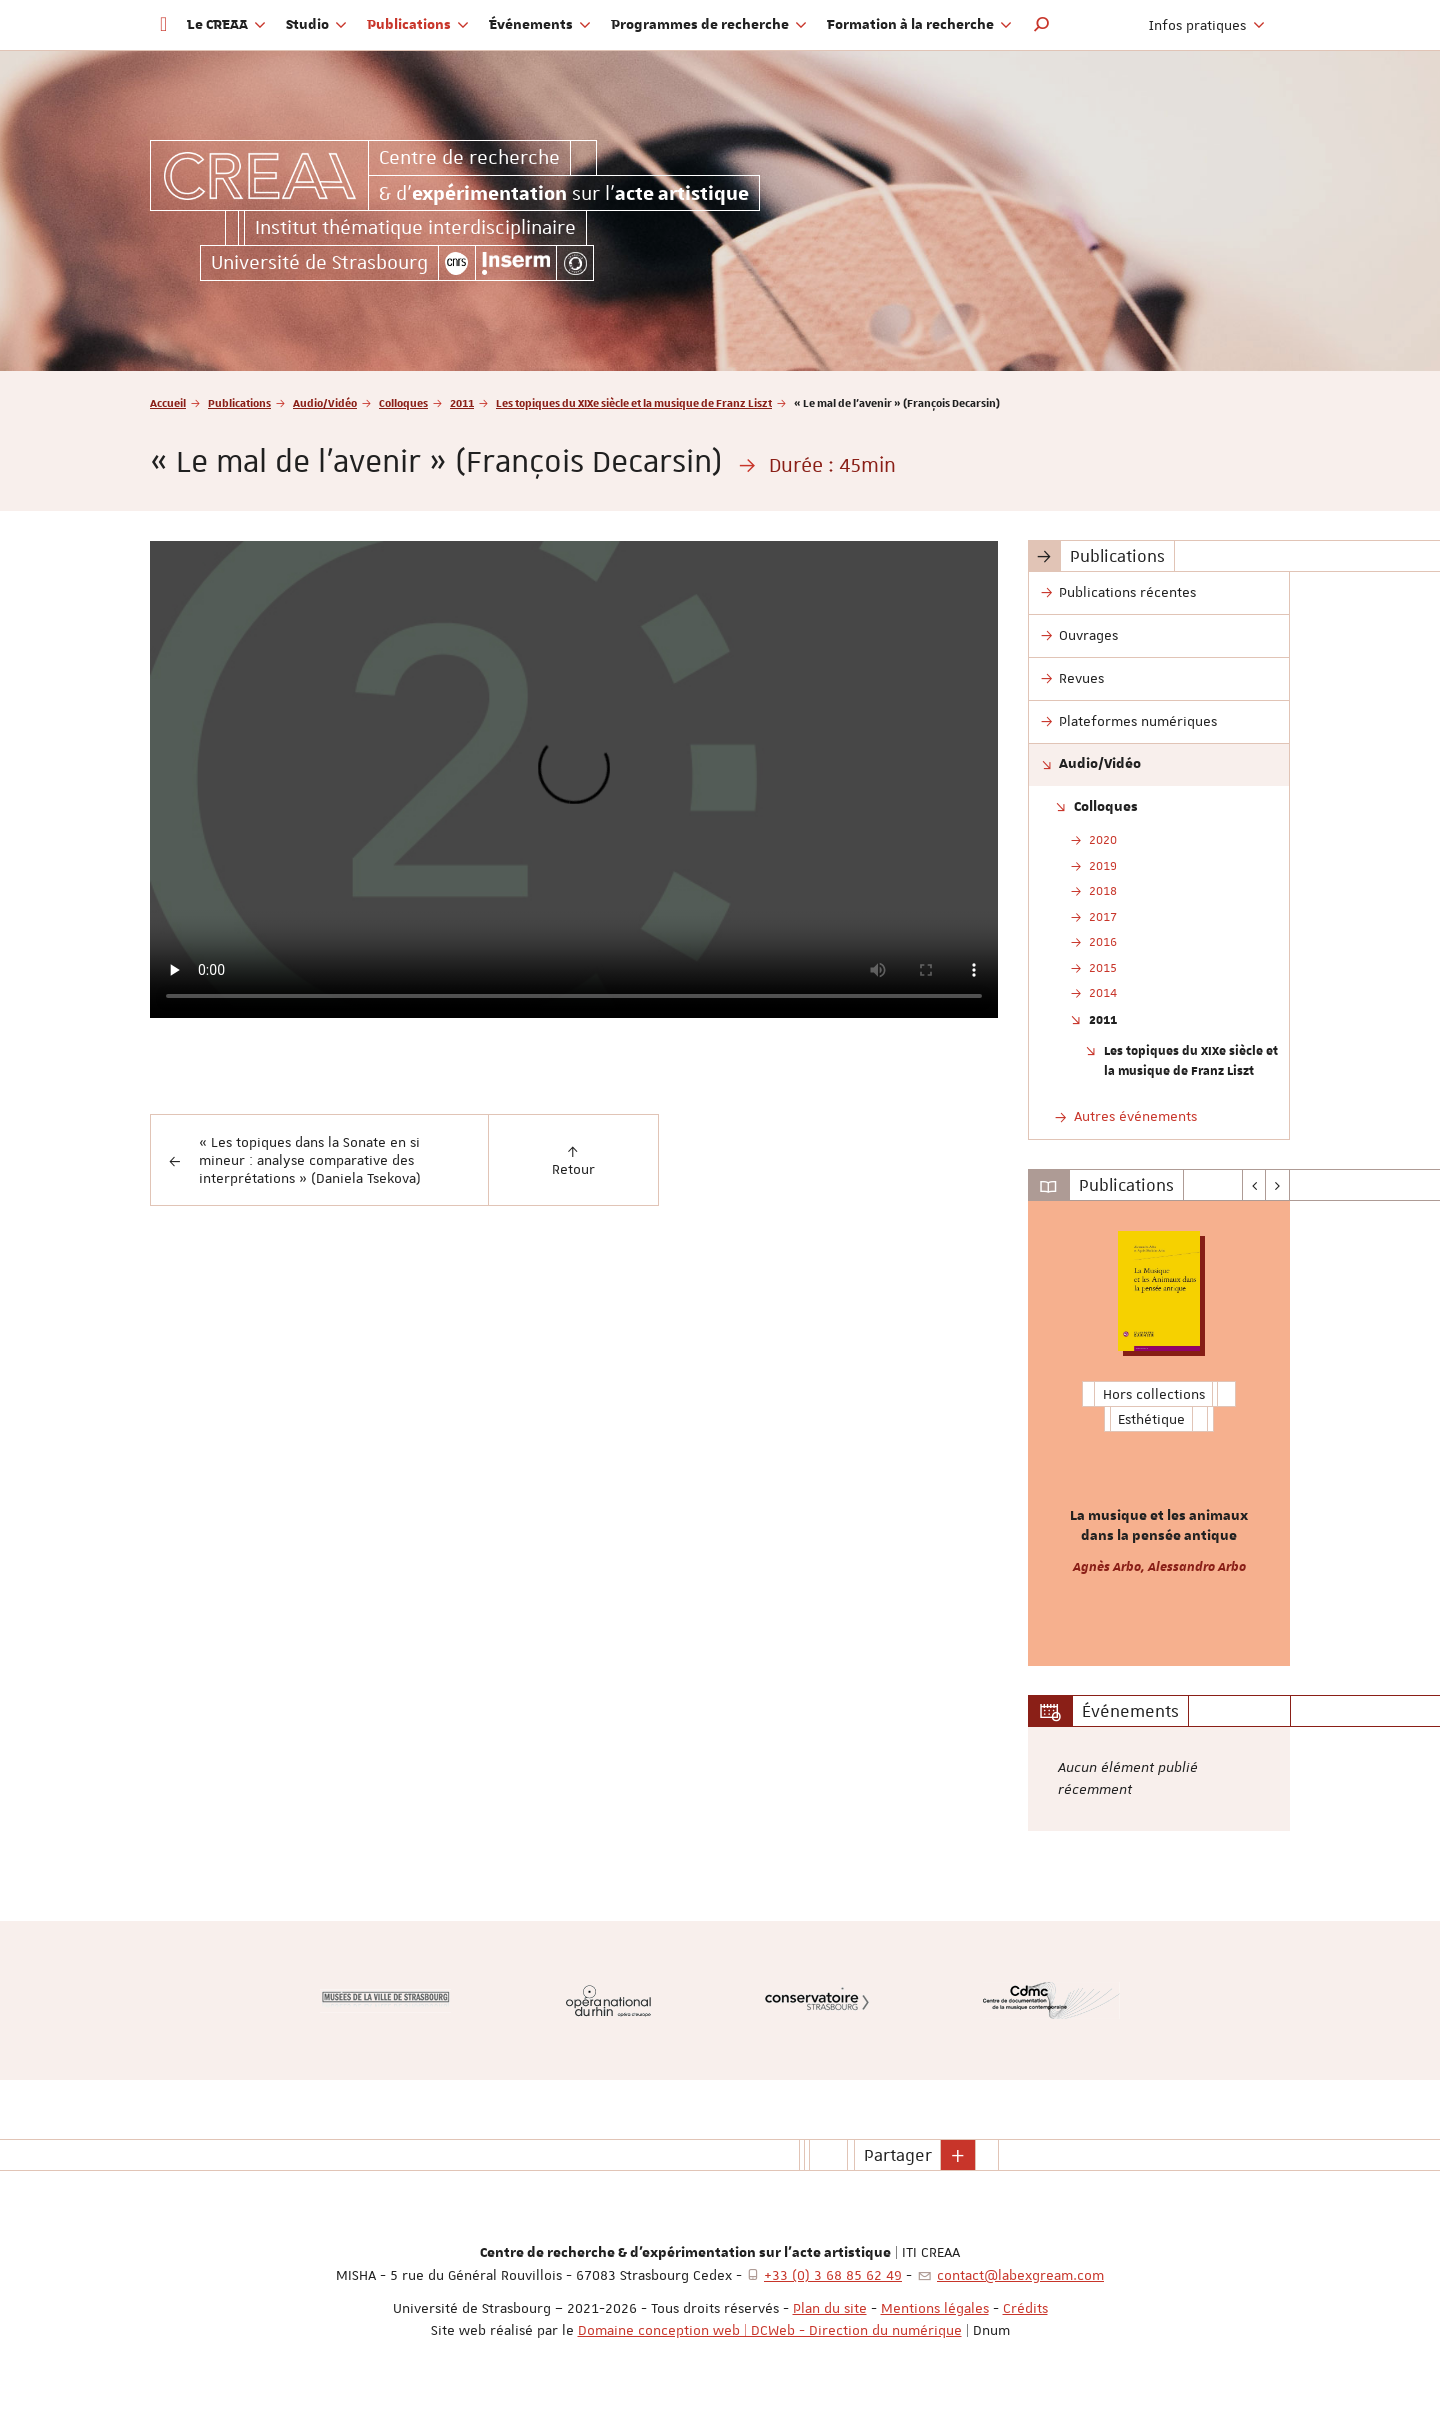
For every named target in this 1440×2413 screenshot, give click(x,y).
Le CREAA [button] (226, 25)
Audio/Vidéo (325, 402)
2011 (462, 402)
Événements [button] (540, 25)
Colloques (403, 402)
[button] (1042, 25)
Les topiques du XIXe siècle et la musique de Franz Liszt (634, 402)
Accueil (168, 402)
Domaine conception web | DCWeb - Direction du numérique (770, 2330)
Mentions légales (935, 2308)
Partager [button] (898, 2155)
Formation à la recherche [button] (919, 25)
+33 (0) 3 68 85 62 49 (833, 2275)
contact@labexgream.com (1020, 2275)
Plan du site (830, 2308)
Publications (239, 402)
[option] (1159, 1433)
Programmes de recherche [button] (709, 25)
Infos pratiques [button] (1207, 25)
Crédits (1025, 2308)
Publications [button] (418, 25)
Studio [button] (316, 25)
